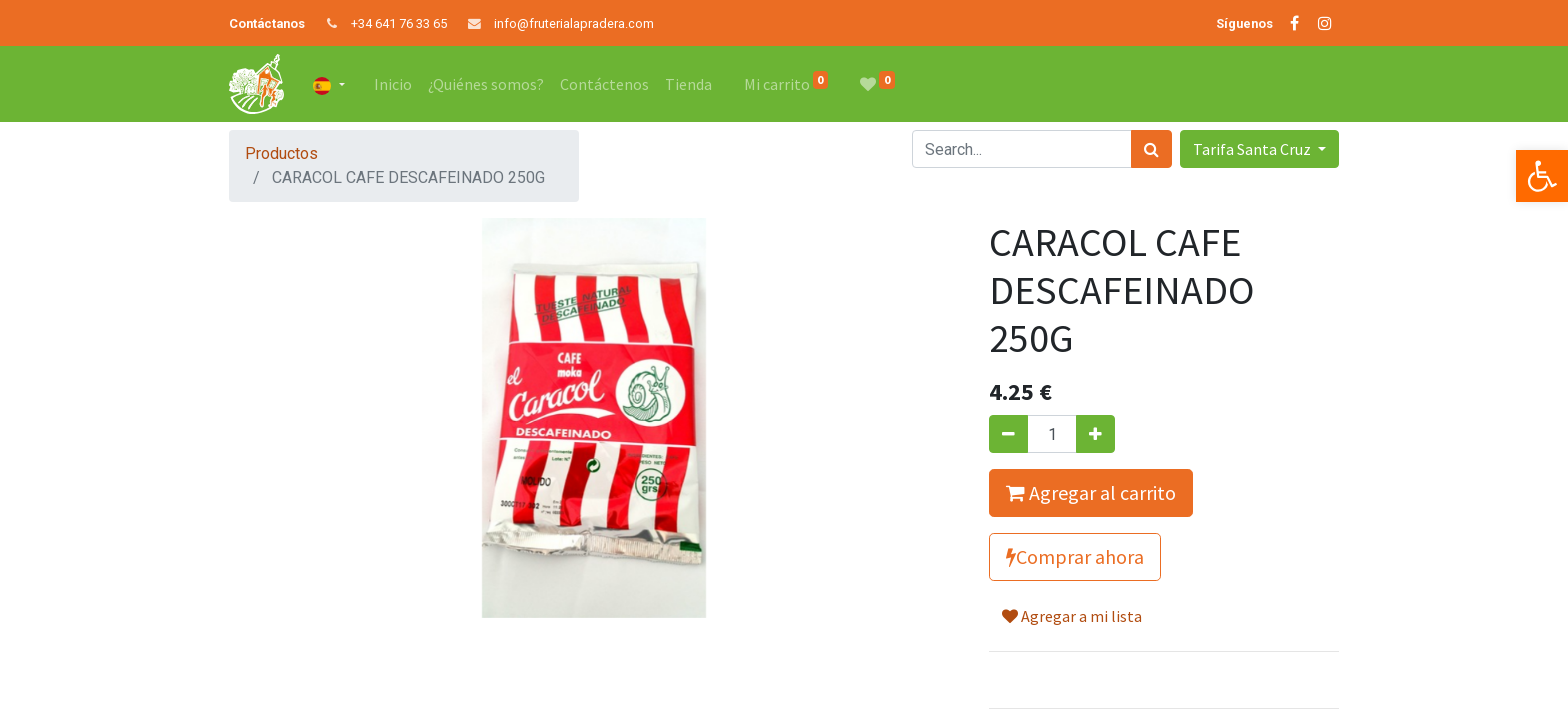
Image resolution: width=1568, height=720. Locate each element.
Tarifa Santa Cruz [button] (1253, 149)
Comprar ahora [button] (1075, 556)
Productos (281, 153)
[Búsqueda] (1151, 149)
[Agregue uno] (1095, 434)
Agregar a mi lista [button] (1072, 616)
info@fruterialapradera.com (574, 23)
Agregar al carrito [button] (1091, 492)
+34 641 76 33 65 (399, 23)
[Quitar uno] (1008, 434)
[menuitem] (393, 84)
